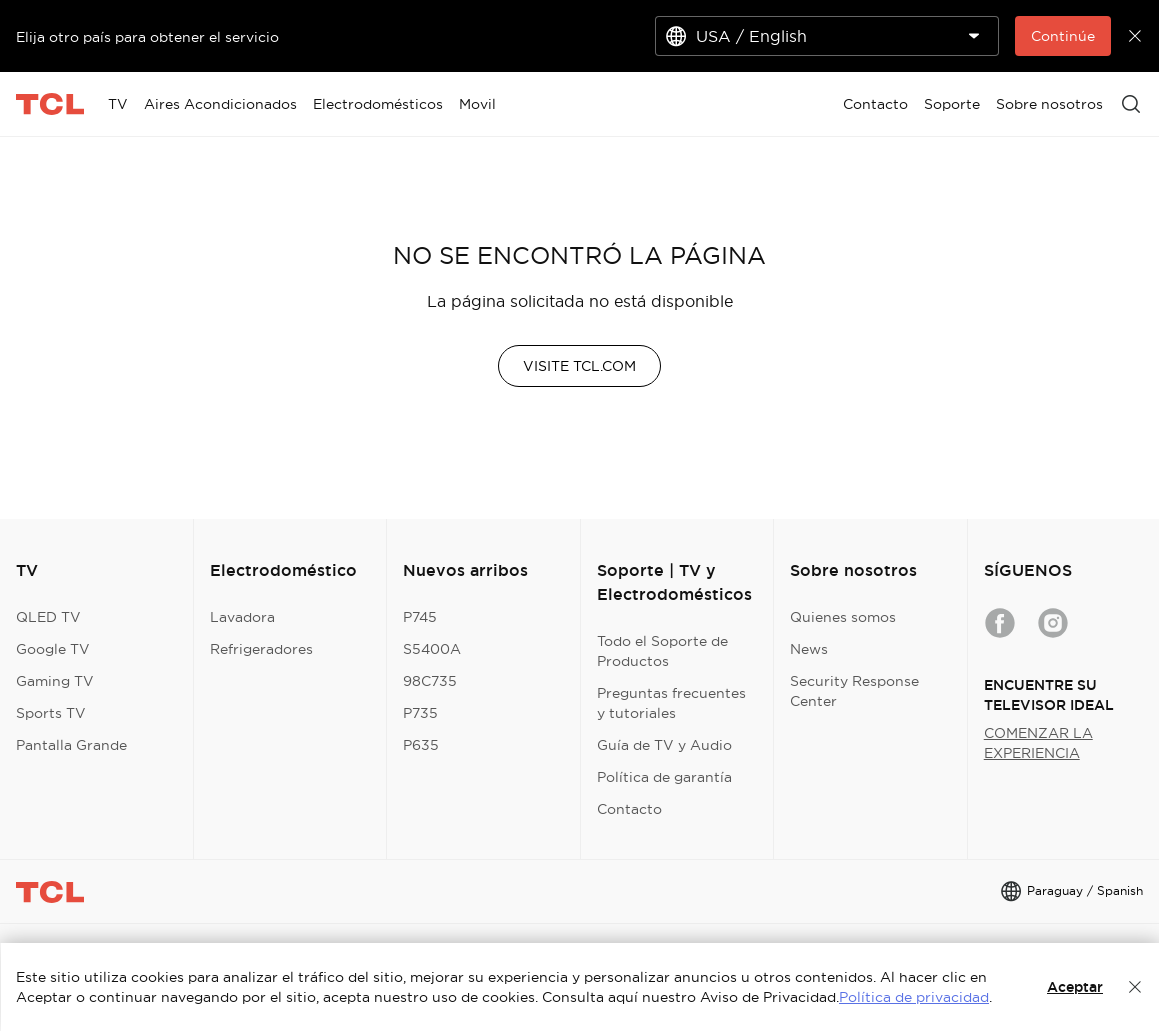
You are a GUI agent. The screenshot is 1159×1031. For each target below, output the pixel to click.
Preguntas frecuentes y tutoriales (671, 703)
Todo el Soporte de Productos (662, 651)
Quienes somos (843, 617)
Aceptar (1075, 987)
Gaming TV (55, 681)
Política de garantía (664, 777)
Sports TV (51, 713)
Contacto (629, 809)
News (809, 649)
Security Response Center (854, 691)
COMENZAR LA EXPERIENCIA (1038, 743)
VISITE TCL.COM (579, 366)
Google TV (53, 649)
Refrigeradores (261, 649)
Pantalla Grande (71, 745)
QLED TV (48, 617)
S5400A (432, 649)
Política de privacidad (914, 997)
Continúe (1063, 36)
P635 (421, 745)
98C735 (430, 681)
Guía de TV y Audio (664, 745)
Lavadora (242, 617)
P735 (420, 713)
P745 (420, 617)
